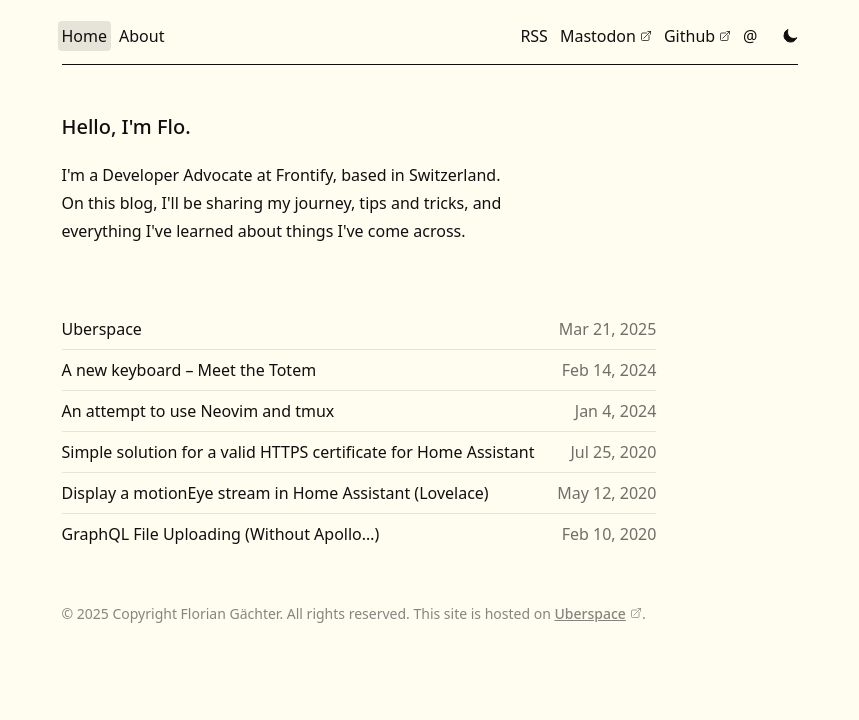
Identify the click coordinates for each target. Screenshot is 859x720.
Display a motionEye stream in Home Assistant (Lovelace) (275, 493)
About (141, 36)
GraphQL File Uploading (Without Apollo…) (221, 534)
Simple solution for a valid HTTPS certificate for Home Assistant (298, 452)
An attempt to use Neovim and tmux (198, 411)
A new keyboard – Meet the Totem (189, 370)
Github (689, 36)
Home (85, 36)
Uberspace (102, 329)
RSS (534, 36)
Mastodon (598, 36)
